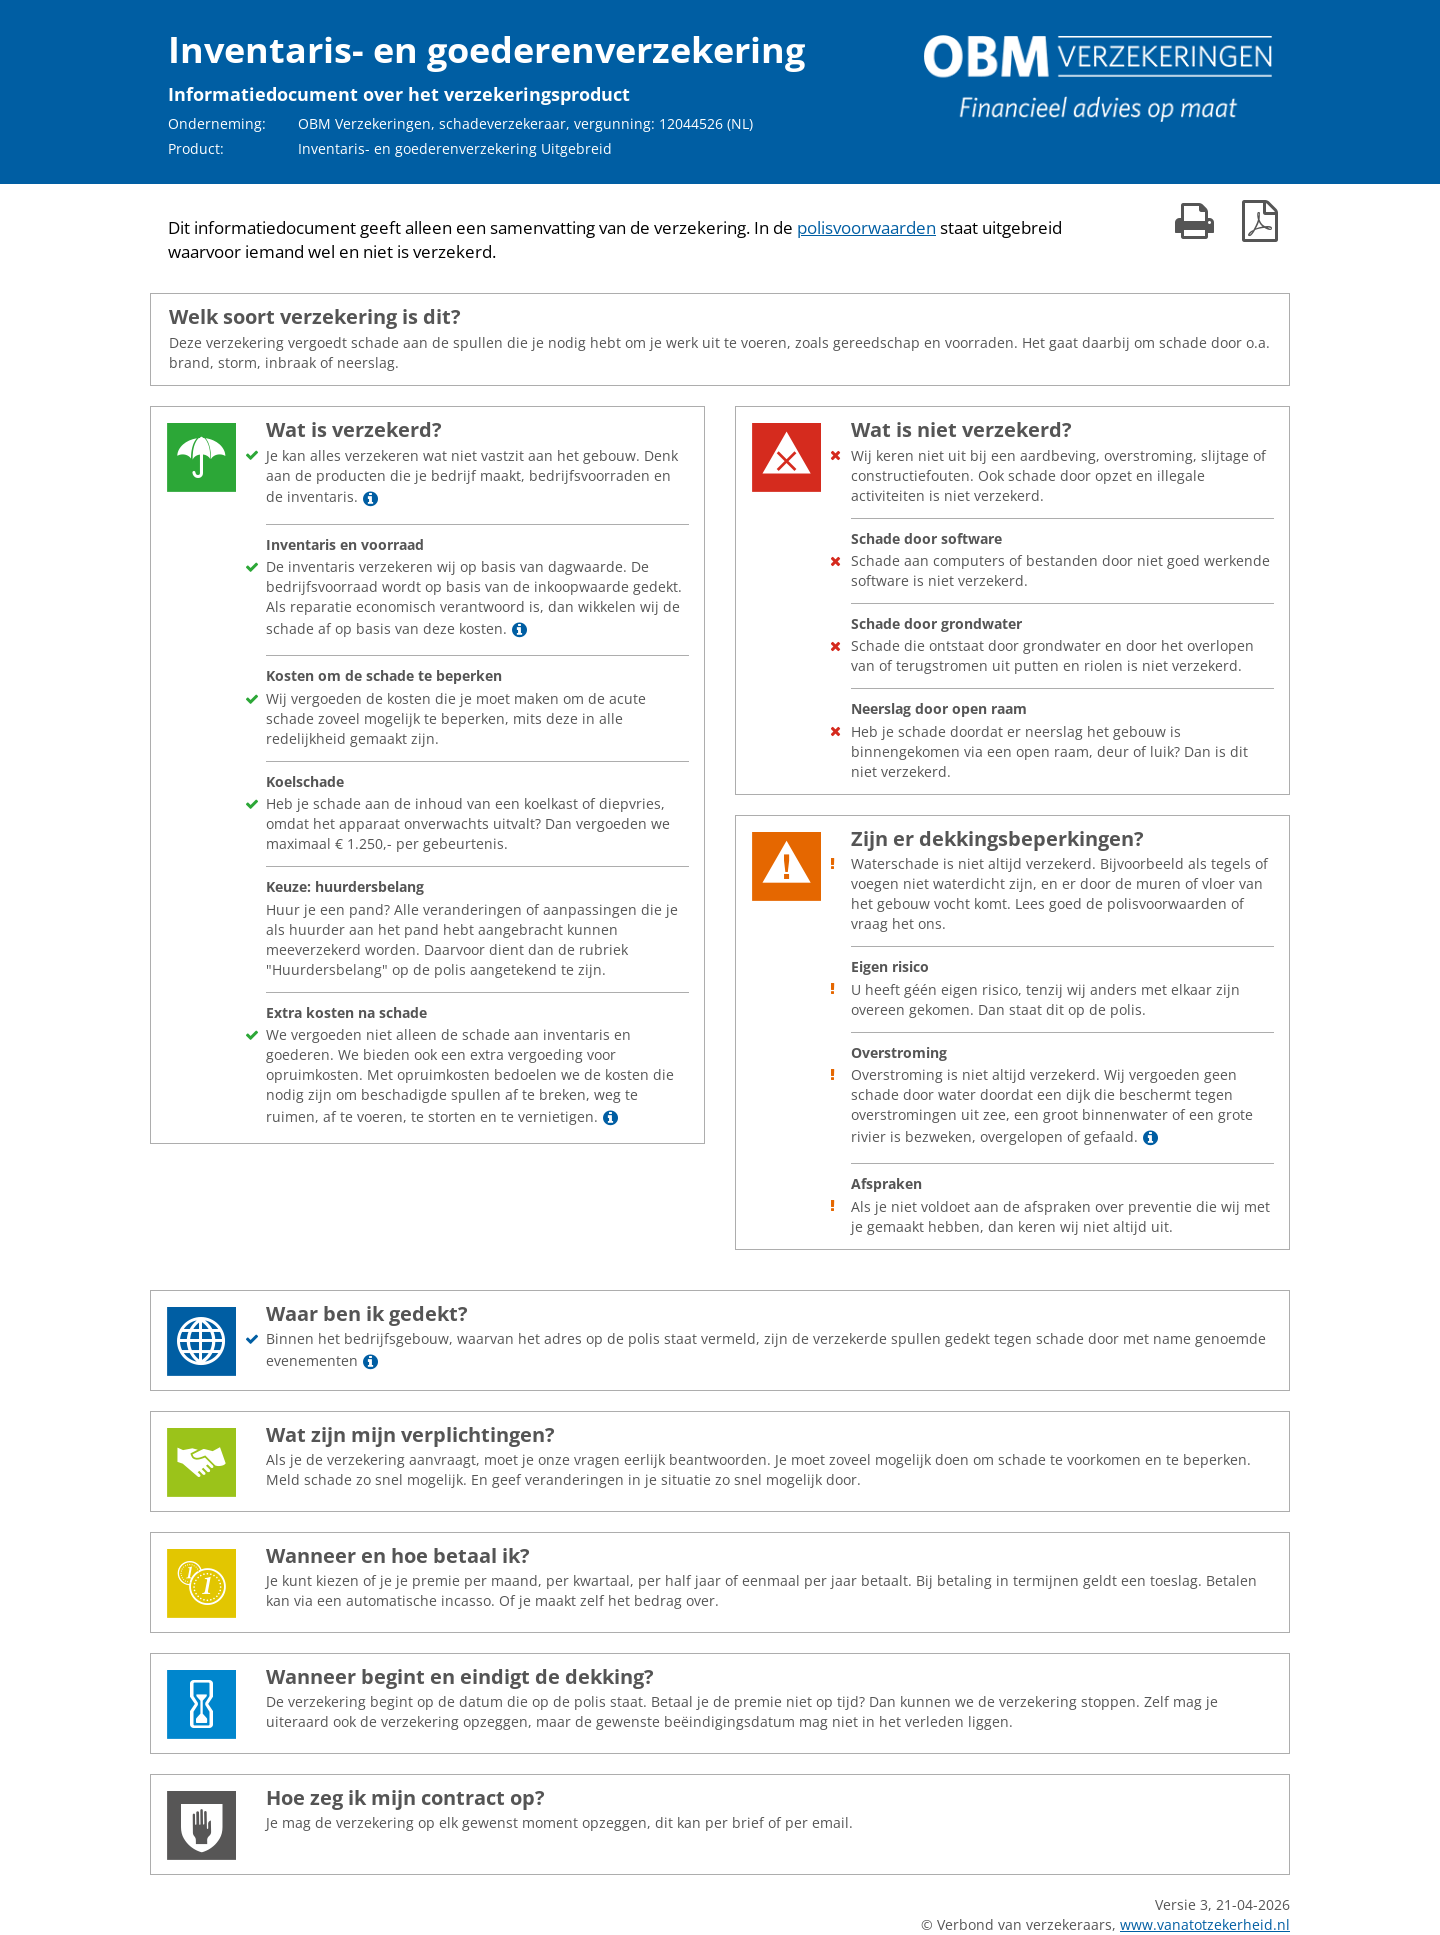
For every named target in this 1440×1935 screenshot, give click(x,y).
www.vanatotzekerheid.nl (1205, 1924)
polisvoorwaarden (866, 227)
